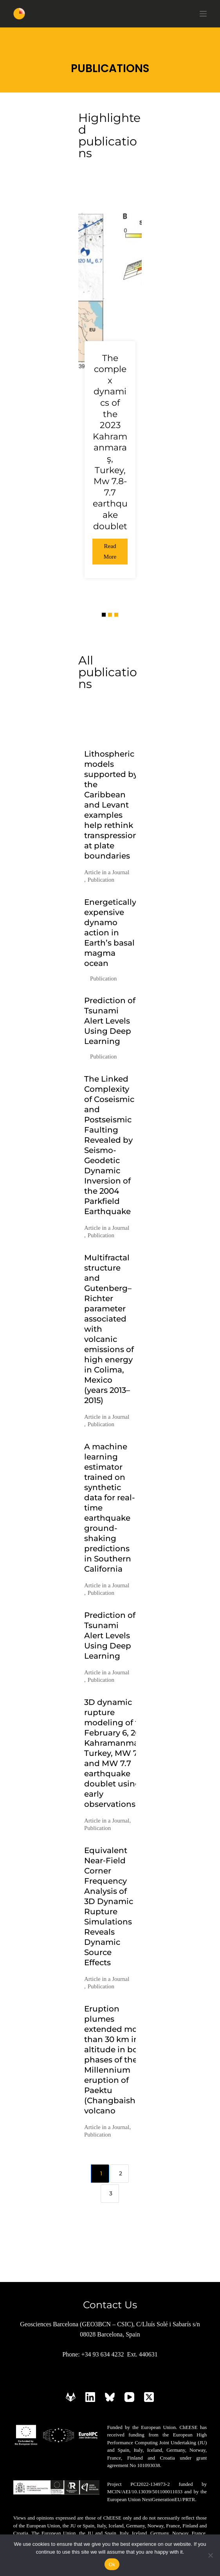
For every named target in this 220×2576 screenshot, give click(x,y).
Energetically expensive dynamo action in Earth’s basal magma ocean (110, 932)
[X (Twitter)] (149, 2397)
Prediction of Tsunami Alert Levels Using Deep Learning (109, 1021)
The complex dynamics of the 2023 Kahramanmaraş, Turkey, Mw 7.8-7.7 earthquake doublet (110, 442)
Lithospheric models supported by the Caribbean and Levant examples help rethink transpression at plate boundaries (111, 804)
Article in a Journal (106, 872)
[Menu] (203, 13)
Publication (101, 880)
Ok (111, 2564)
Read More (110, 551)
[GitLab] (71, 2397)
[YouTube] (129, 2397)
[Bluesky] (110, 2397)
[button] (104, 615)
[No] (210, 2555)
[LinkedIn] (90, 2397)
